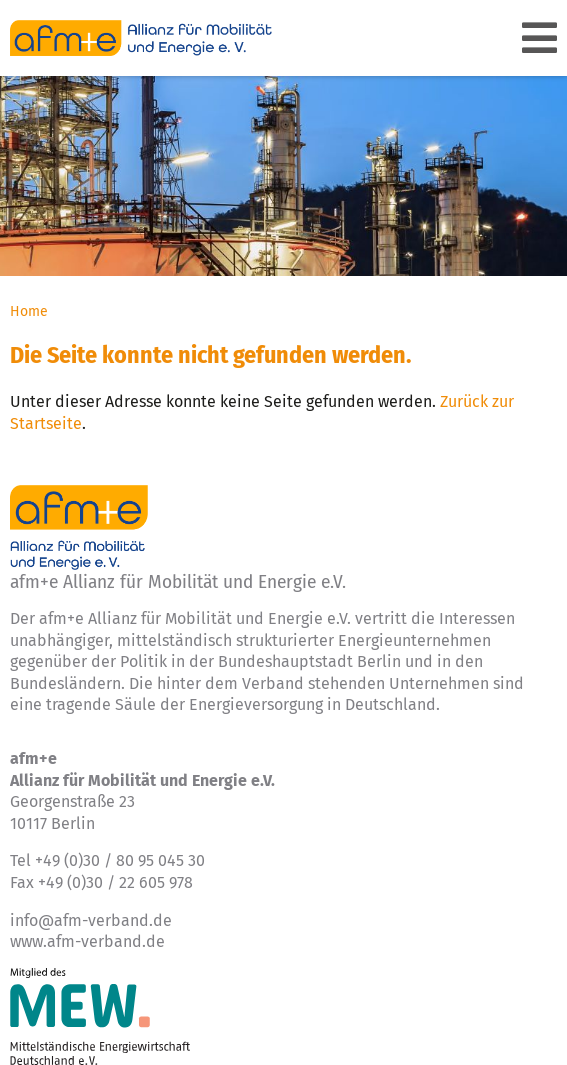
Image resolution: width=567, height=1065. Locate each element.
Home (29, 311)
